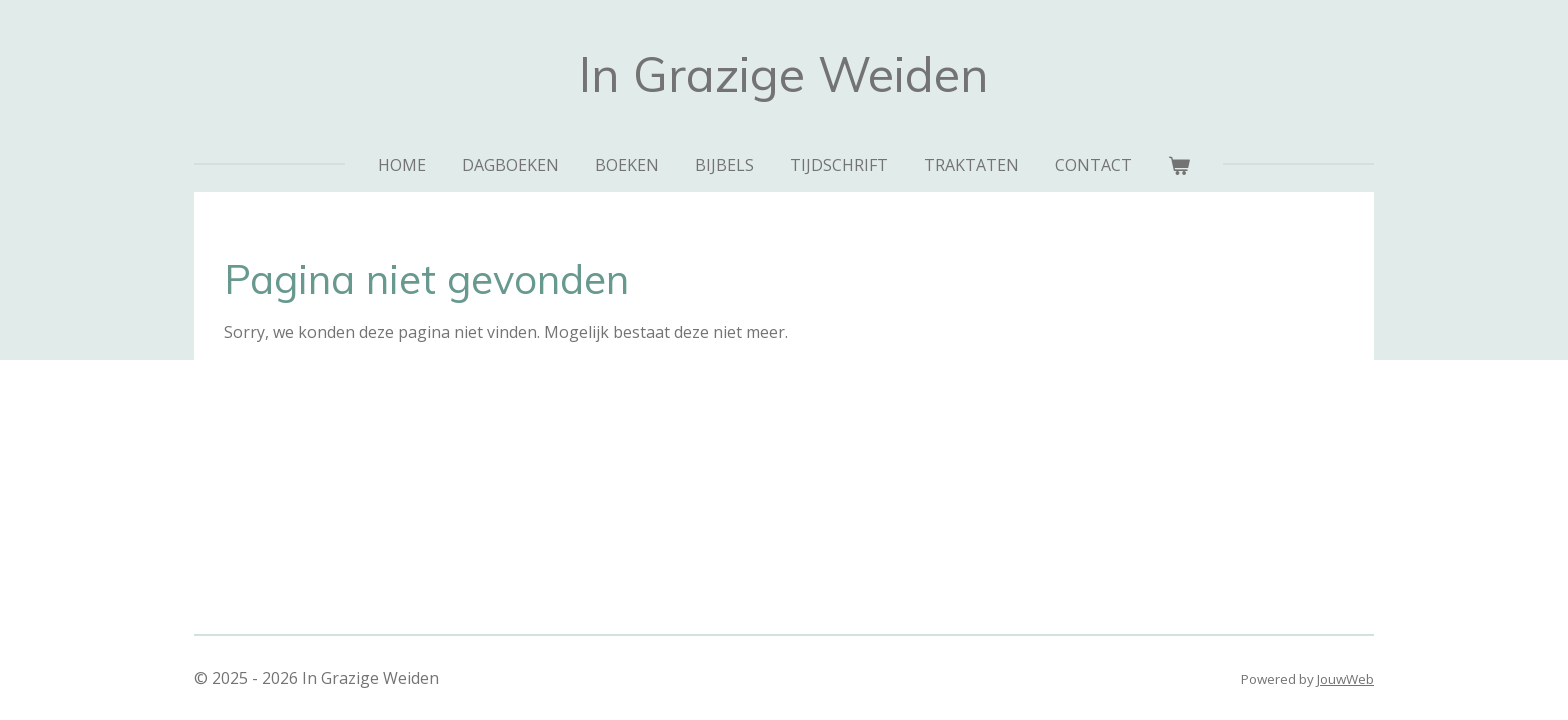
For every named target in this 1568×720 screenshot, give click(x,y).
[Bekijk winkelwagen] (1179, 165)
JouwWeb (1345, 679)
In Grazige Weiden (784, 74)
